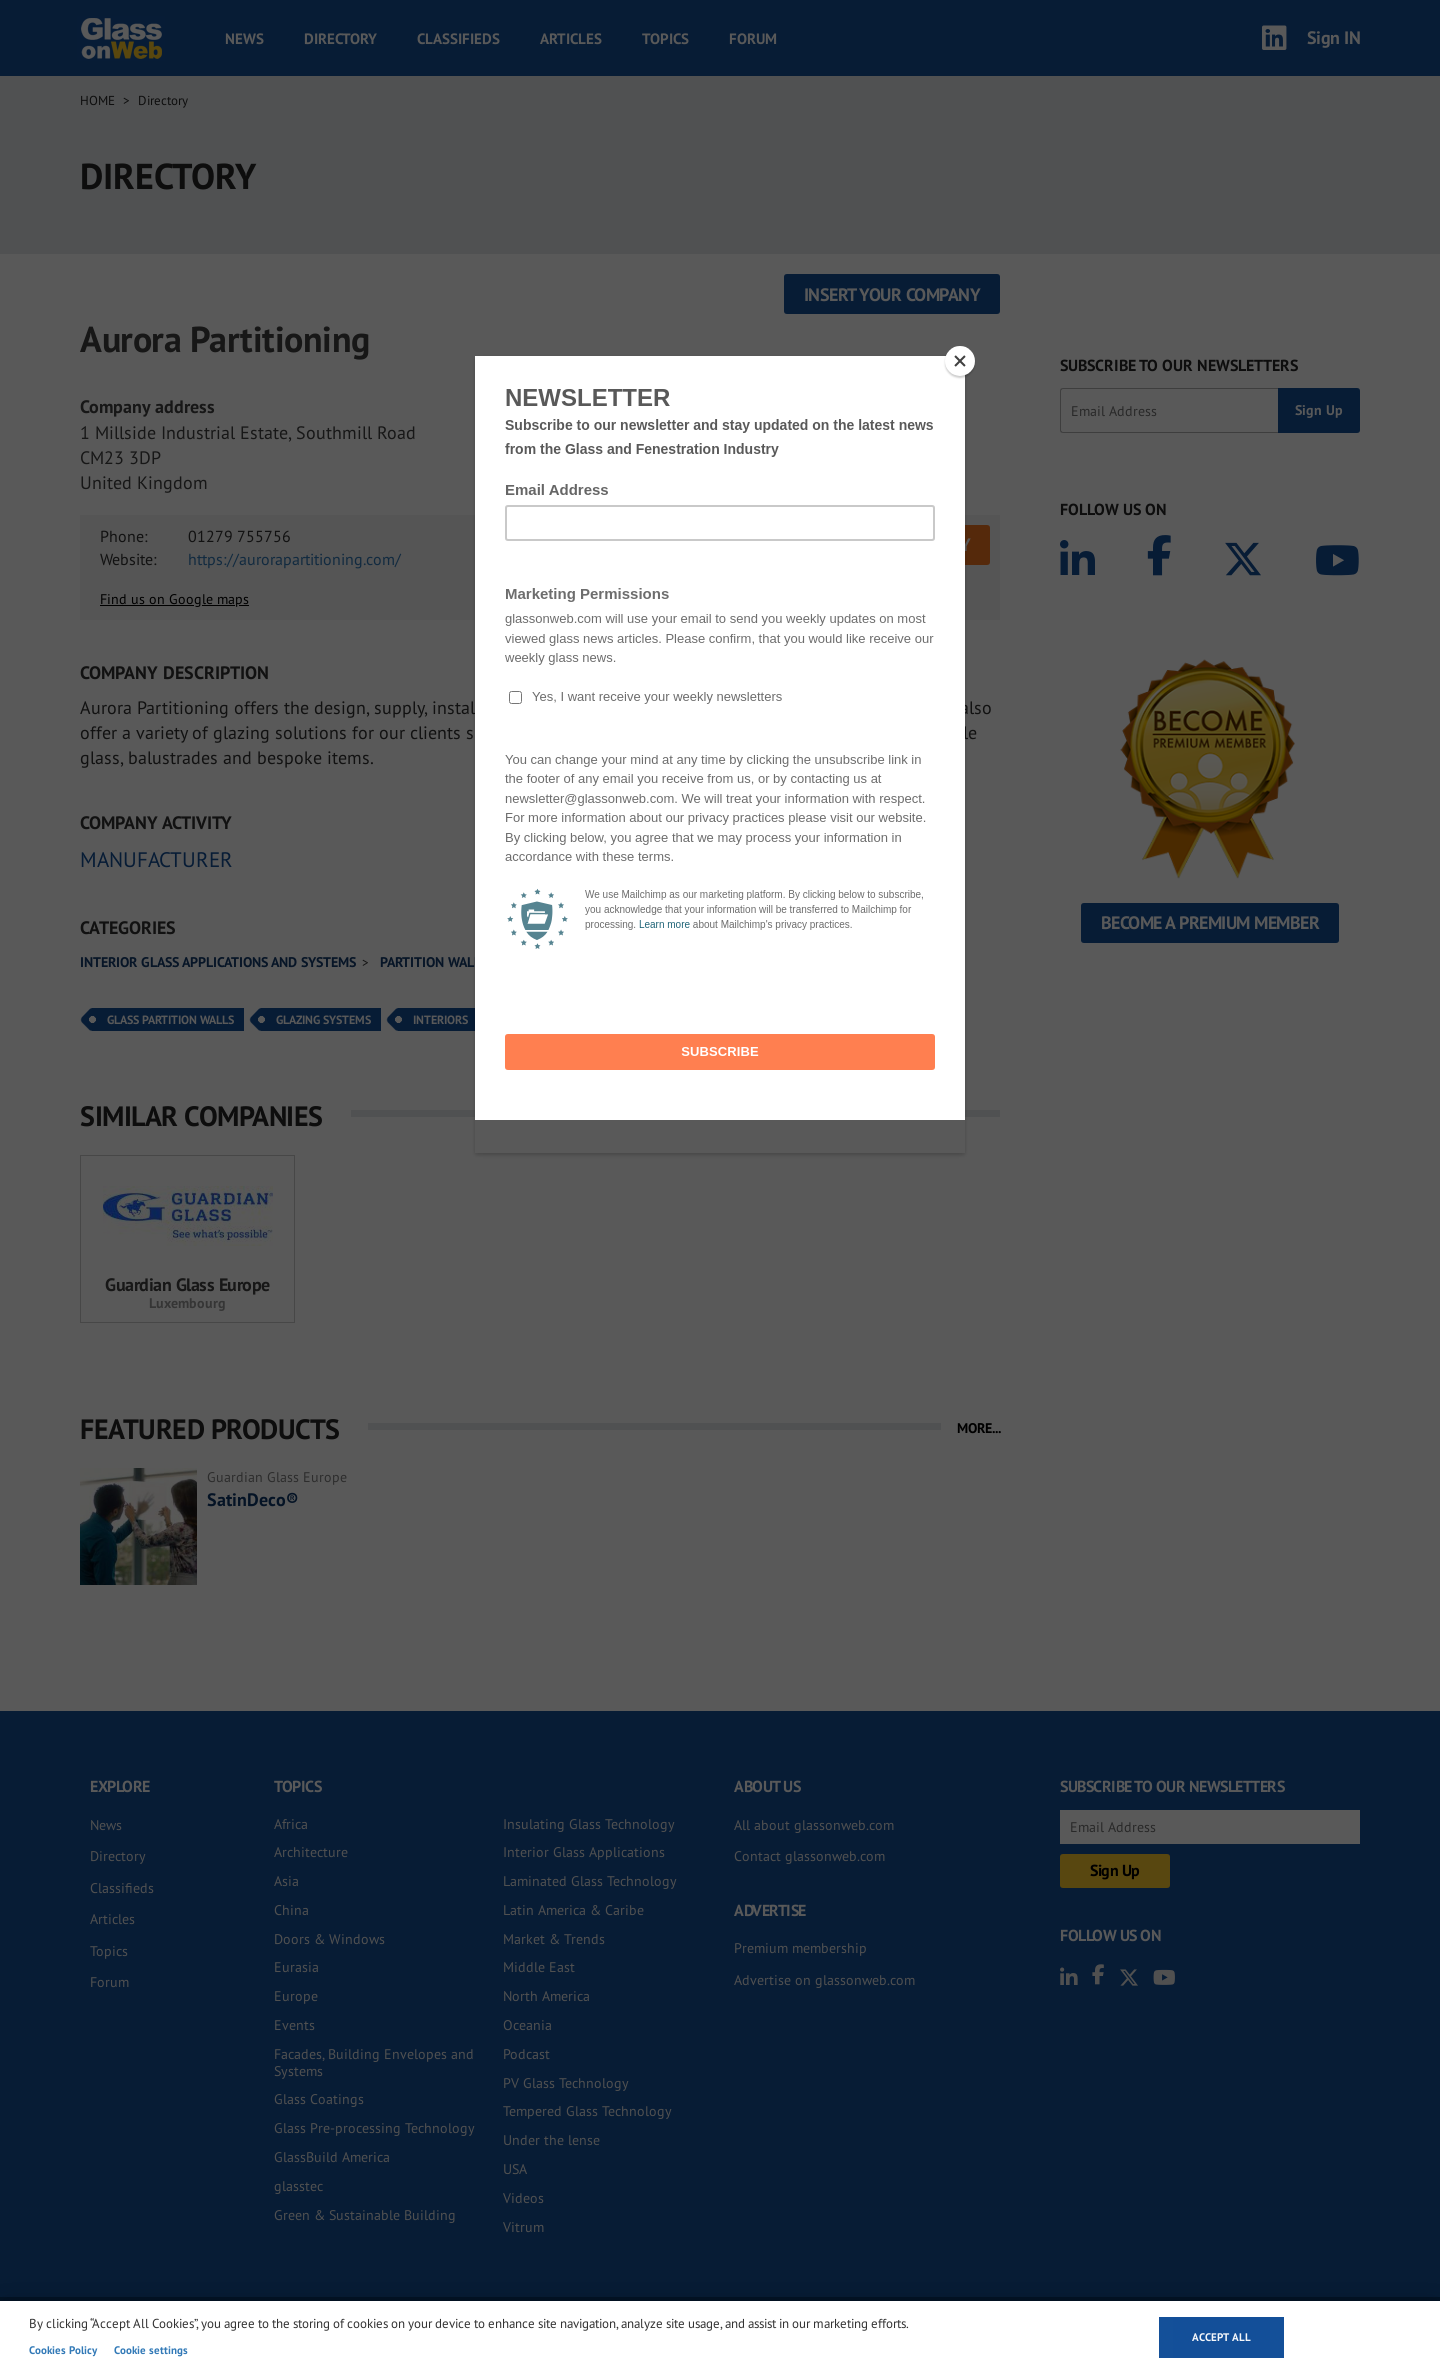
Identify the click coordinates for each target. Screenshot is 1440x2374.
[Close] (960, 361)
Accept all (1221, 2337)
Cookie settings (151, 2350)
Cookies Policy (63, 2350)
